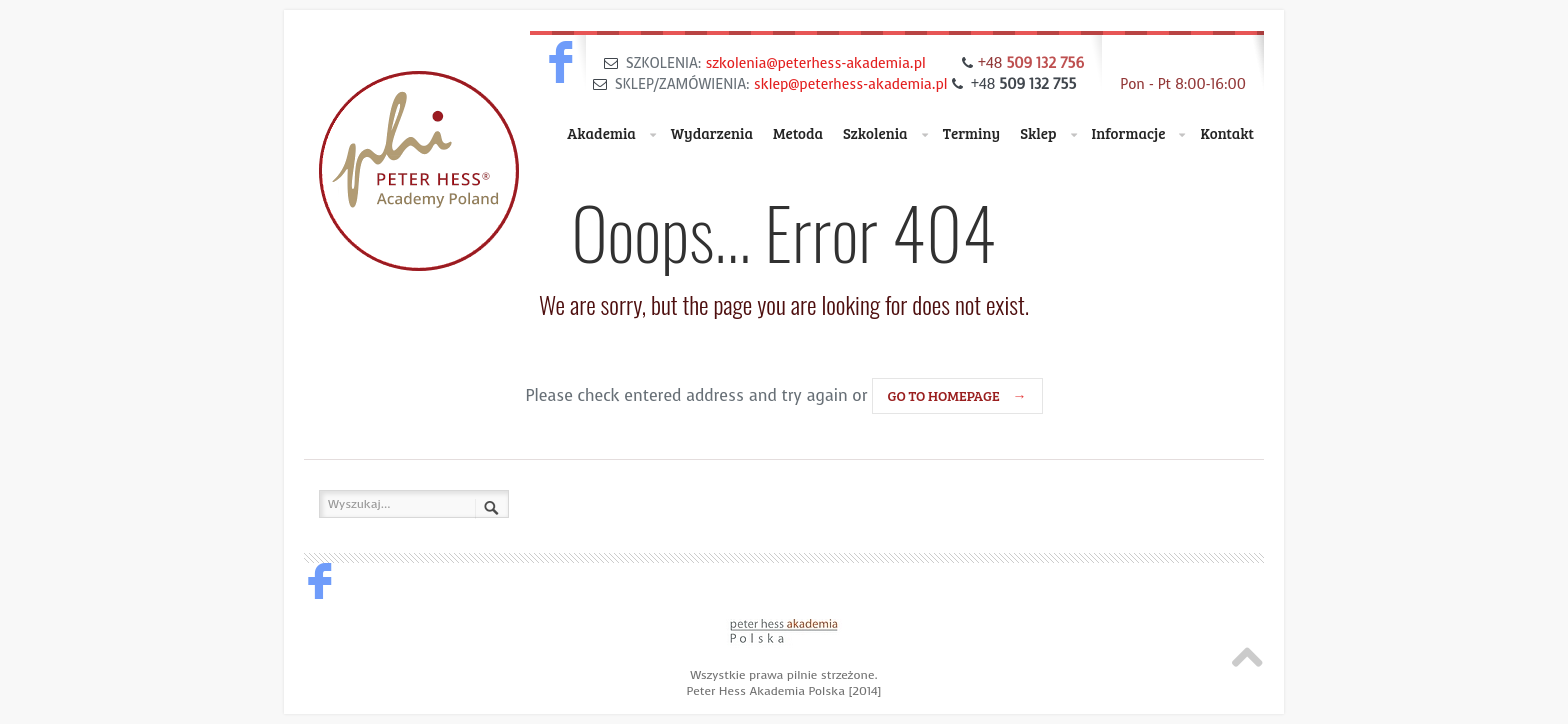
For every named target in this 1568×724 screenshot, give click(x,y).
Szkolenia (885, 134)
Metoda (798, 133)
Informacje (1139, 134)
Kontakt (1227, 133)
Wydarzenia (712, 133)
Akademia (611, 134)
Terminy (972, 133)
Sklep (1048, 134)
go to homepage (957, 395)
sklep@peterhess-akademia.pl (851, 84)
